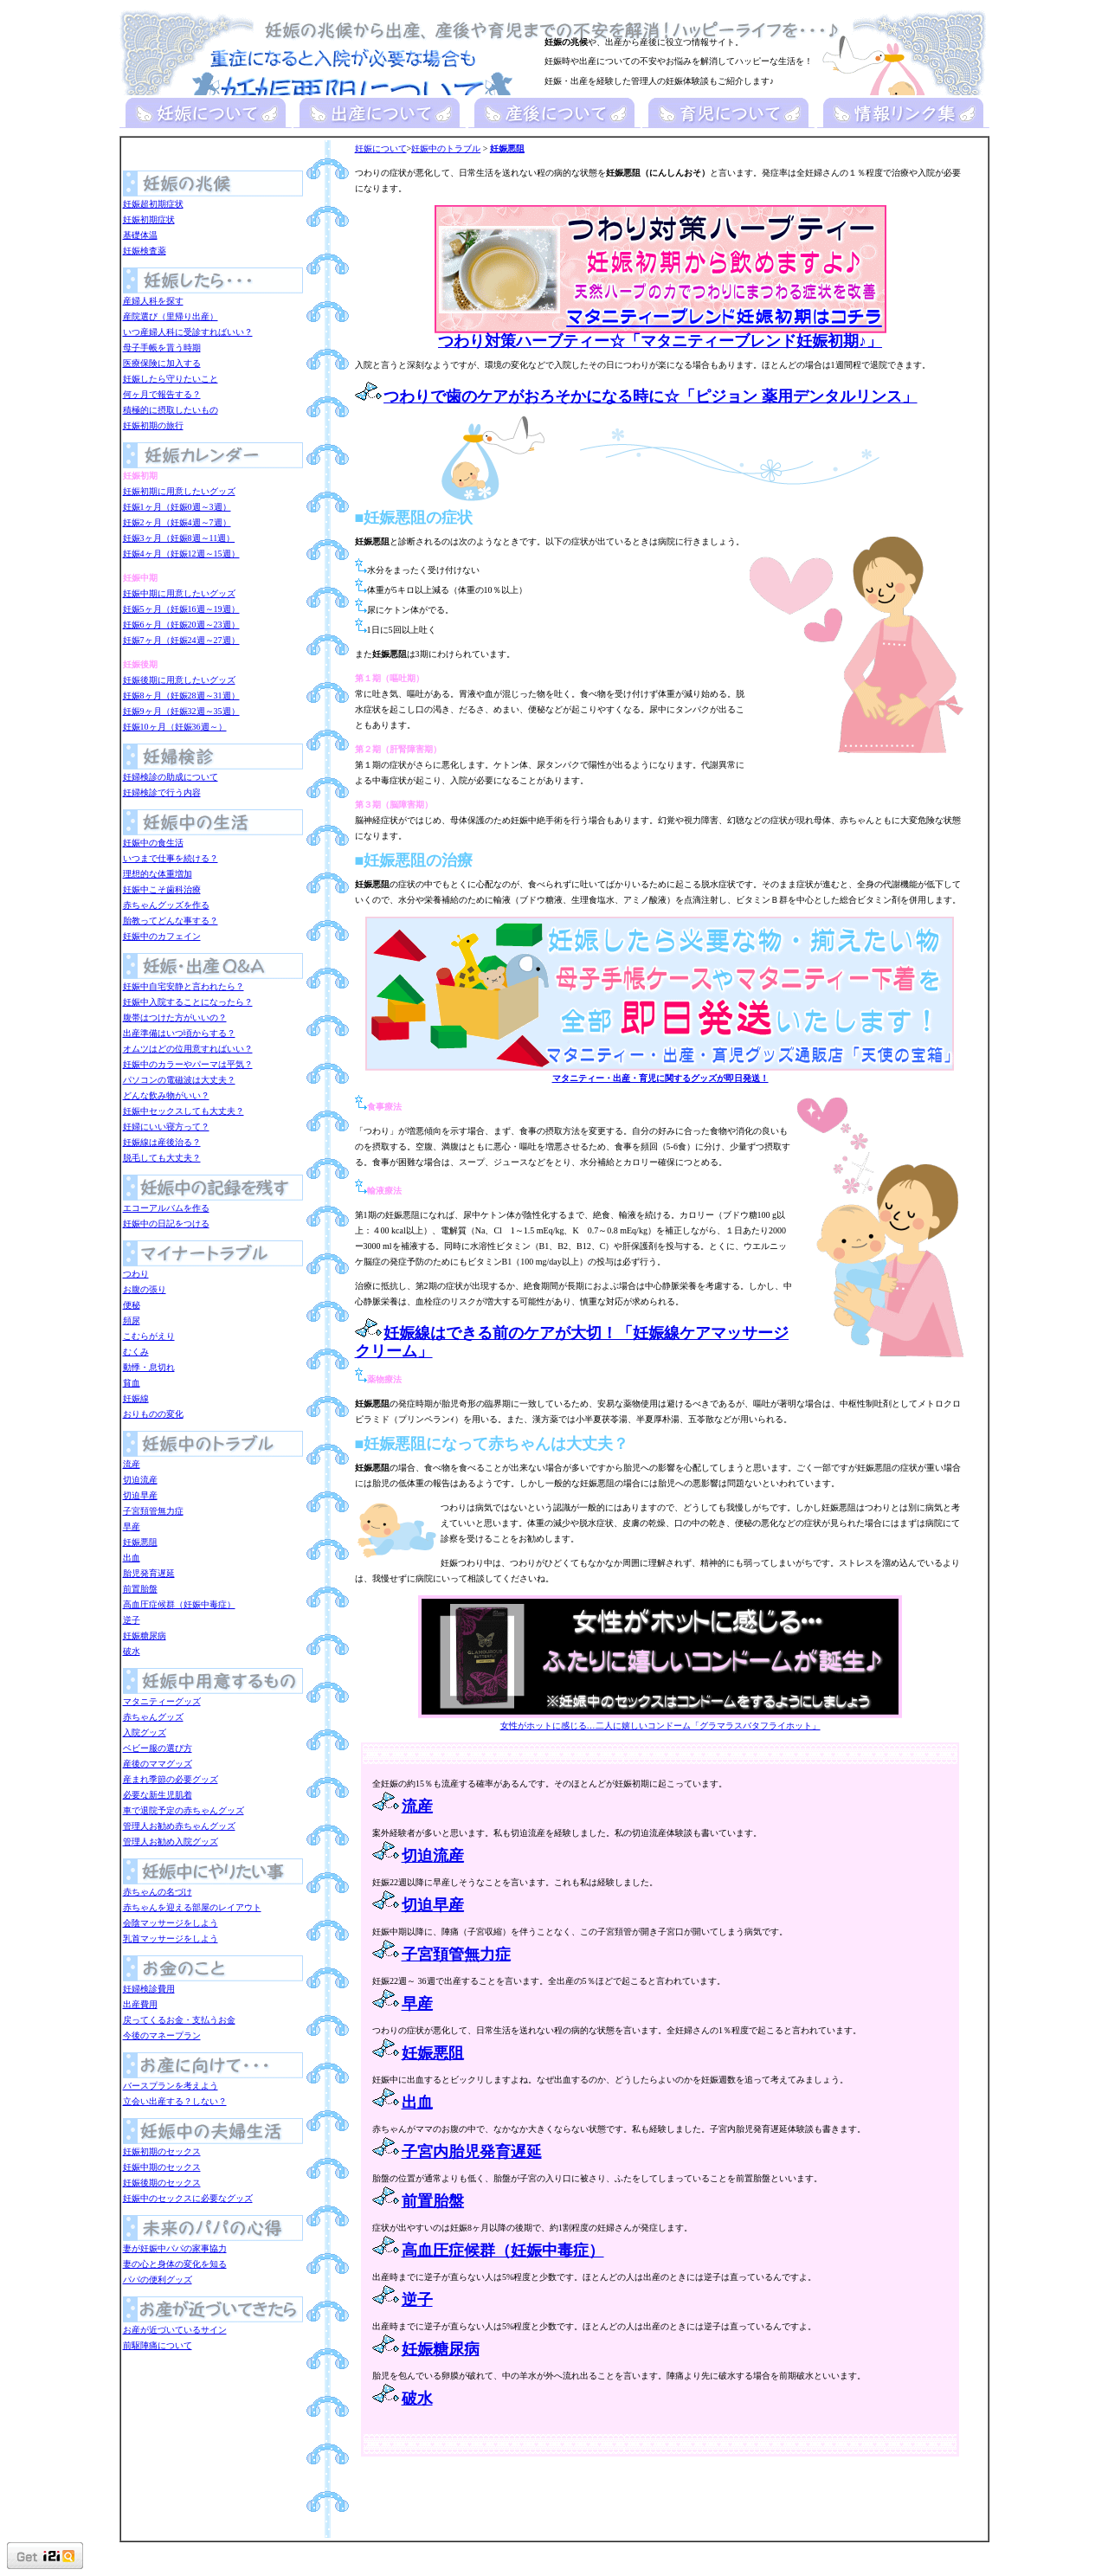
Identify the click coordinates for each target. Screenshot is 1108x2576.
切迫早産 (140, 1495)
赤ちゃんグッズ (153, 1717)
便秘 (131, 1305)
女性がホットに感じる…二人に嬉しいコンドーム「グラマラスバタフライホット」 (660, 1720)
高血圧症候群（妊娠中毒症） (179, 1604)
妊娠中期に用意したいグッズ (179, 593)
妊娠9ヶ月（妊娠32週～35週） (181, 711)
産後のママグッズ (157, 1763)
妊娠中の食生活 (153, 842)
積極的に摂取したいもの (170, 410)
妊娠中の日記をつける (166, 1223)
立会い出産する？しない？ (175, 2101)
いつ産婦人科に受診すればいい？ (188, 332)
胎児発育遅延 (149, 1573)
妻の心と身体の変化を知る (175, 2264)
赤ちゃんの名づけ (157, 1892)
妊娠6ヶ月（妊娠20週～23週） (181, 624)
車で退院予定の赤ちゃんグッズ (183, 1810)
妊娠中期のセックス (162, 2167)
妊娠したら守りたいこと (170, 378)
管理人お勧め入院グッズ (170, 1841)
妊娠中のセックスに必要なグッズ (188, 2198)
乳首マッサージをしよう (170, 1938)
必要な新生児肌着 (157, 1795)
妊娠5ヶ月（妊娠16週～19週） (181, 609)
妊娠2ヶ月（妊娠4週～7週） (177, 522)
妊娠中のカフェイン (162, 936)
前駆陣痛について (157, 2345)
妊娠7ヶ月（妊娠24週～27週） (181, 640)
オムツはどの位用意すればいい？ (188, 1048)
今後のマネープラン (162, 2035)
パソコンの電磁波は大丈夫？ (179, 1080)
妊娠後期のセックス (162, 2182)
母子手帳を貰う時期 (162, 347)
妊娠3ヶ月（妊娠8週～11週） (179, 538)
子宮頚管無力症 (153, 1511)
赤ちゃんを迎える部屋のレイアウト (192, 1907)
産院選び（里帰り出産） (170, 316)
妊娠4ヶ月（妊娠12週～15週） (181, 553)
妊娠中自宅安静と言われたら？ (183, 986)
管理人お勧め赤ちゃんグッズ (179, 1826)
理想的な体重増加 (157, 874)
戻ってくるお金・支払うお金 (179, 2020)
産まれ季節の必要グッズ (170, 1779)
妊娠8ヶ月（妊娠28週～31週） (181, 695)
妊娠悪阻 (140, 1542)
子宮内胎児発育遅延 (472, 2152)
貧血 (131, 1383)
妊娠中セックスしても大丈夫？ (183, 1111)
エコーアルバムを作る (166, 1208)
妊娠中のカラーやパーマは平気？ (188, 1064)
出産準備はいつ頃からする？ (179, 1033)
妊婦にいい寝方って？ (166, 1126)
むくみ (136, 1351)
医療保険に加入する (162, 363)
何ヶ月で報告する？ (162, 394)
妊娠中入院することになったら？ (188, 1002)
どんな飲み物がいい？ (166, 1095)
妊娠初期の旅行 (153, 425)
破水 (131, 1651)
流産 (131, 1464)
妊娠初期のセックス (162, 2151)
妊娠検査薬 (144, 250)
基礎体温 (140, 235)
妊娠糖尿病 (144, 1635)
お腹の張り (144, 1289)
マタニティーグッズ (162, 1701)
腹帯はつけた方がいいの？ (175, 1017)
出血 (131, 1557)
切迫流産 (140, 1479)
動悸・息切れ (149, 1367)
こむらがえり (149, 1336)
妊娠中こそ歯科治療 (162, 889)
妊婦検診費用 (149, 1988)
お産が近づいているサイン (175, 2329)
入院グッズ (144, 1732)
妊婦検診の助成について (170, 777)
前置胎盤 (140, 1589)
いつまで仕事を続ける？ (170, 858)
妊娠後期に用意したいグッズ (179, 680)
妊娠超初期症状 (153, 204)
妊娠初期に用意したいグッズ (179, 491)
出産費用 (140, 2004)
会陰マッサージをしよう (170, 1923)
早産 (131, 1526)
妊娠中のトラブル (445, 148)
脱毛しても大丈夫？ (162, 1157)
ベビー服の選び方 (157, 1748)
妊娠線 (136, 1398)
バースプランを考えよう (170, 2085)
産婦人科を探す (153, 301)
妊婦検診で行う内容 (162, 792)
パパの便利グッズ (157, 2279)
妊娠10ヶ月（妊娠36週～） (175, 726)
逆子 (131, 1620)
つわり (136, 1273)
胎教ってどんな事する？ (170, 920)
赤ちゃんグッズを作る (166, 905)
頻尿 (131, 1320)
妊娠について (381, 148)
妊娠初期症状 (149, 219)
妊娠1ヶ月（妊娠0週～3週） (177, 507)
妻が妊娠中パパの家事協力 (175, 2248)
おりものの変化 (153, 1414)
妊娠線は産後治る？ (162, 1142)
